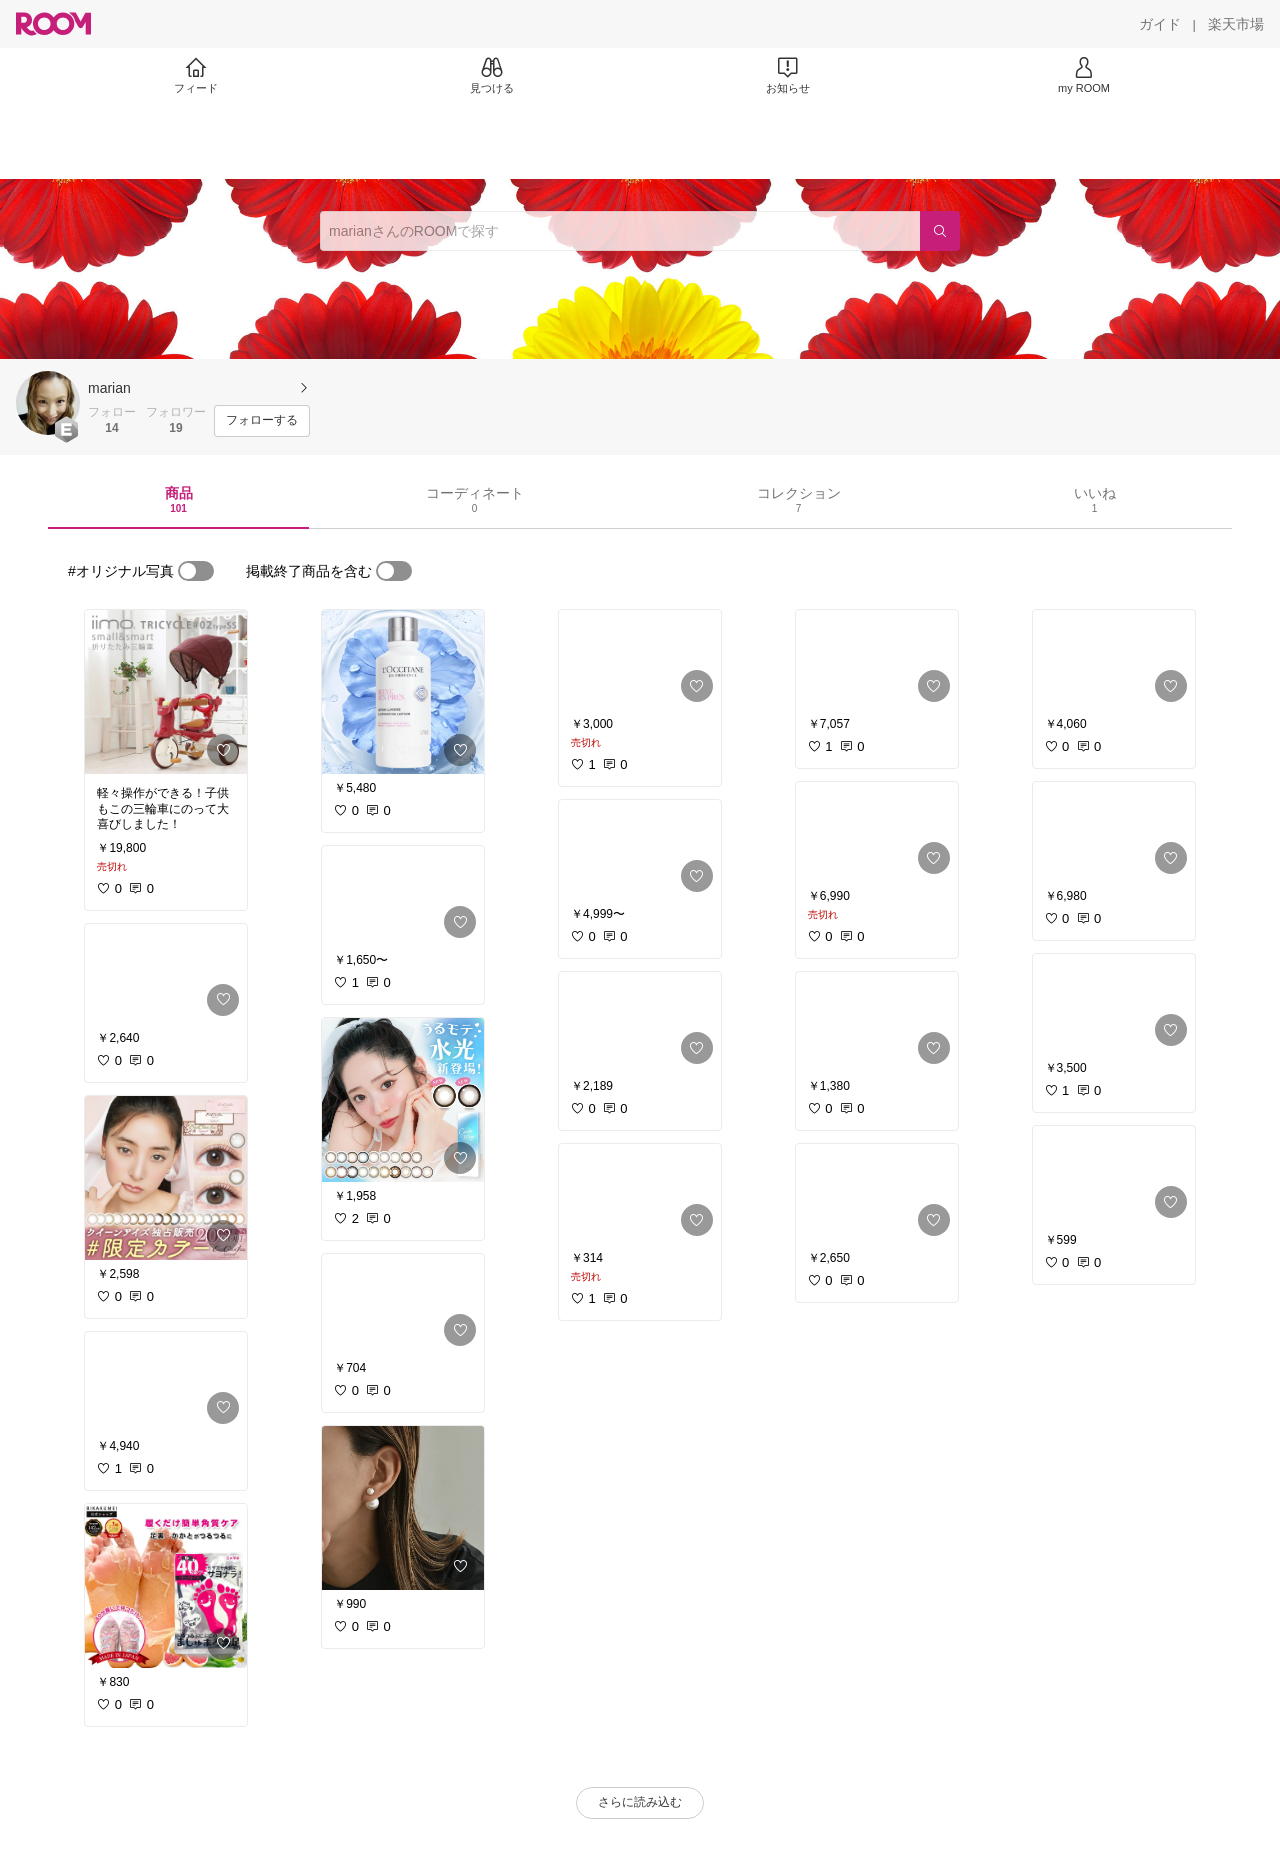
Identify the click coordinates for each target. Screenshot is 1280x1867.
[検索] (940, 231)
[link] (166, 692)
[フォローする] (262, 421)
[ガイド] (1160, 24)
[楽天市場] (1236, 24)
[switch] (196, 571)
